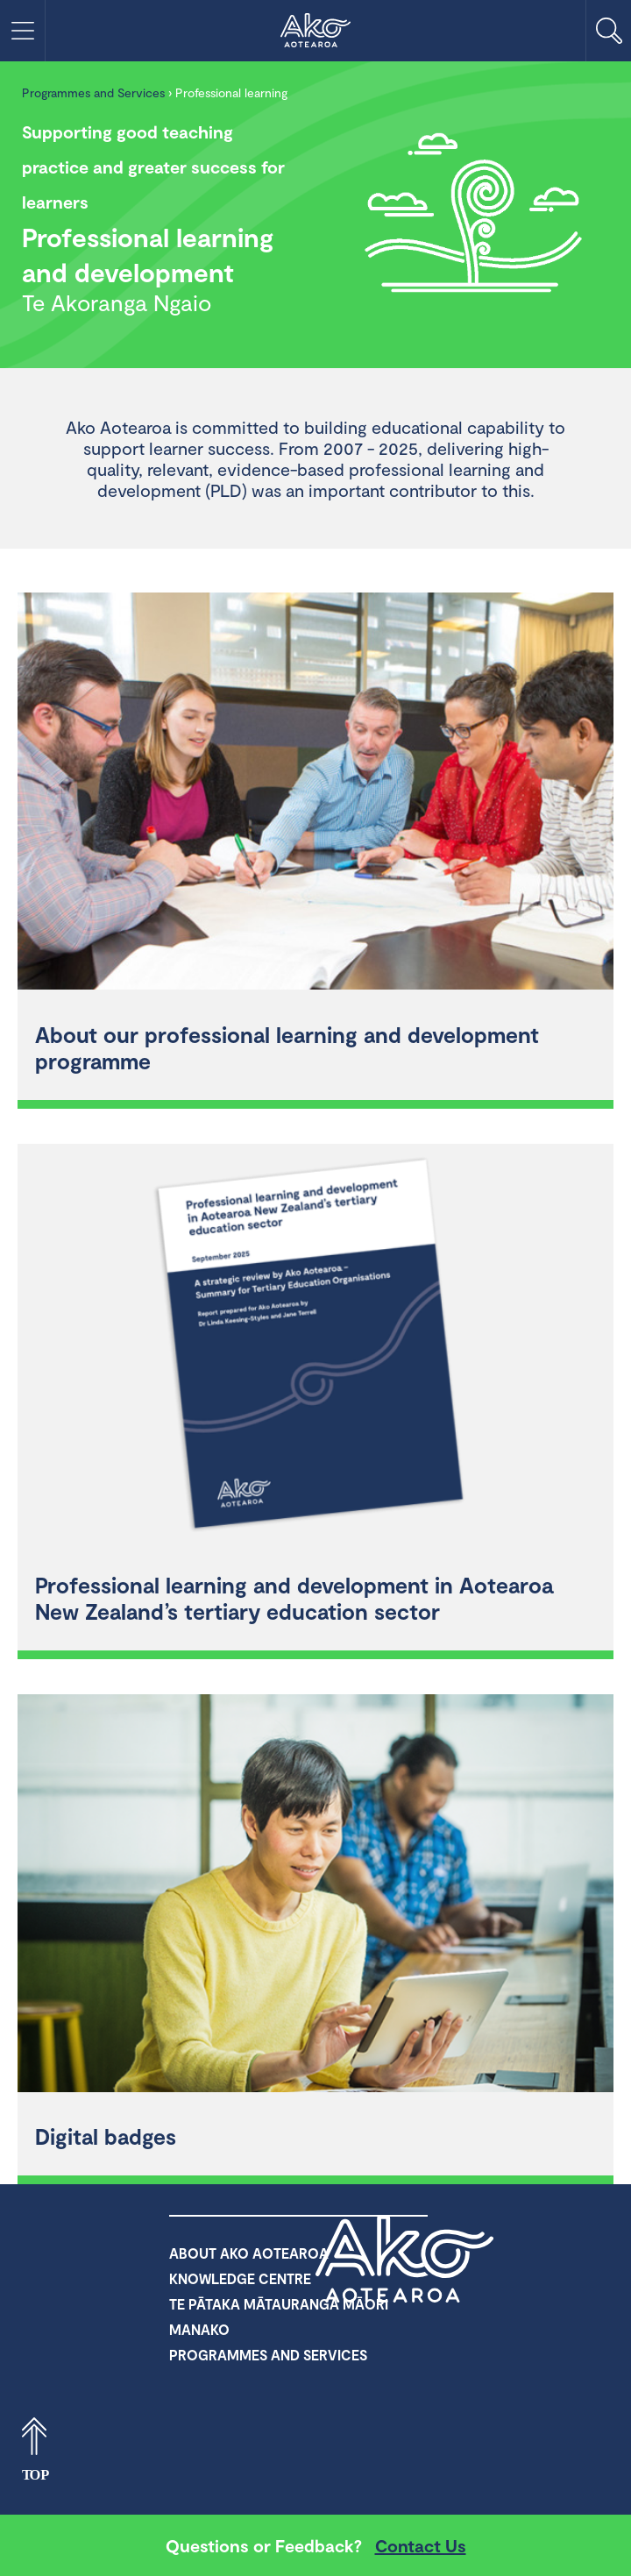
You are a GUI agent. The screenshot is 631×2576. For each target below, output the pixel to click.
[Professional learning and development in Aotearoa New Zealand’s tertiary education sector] (315, 1345)
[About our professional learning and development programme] (315, 794)
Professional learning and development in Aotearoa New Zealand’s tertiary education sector (294, 1598)
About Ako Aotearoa (249, 2253)
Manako (199, 2329)
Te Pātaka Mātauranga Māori (278, 2304)
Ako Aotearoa (405, 2259)
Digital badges (105, 2136)
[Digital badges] (315, 1895)
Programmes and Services (93, 92)
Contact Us (420, 2545)
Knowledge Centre (240, 2278)
